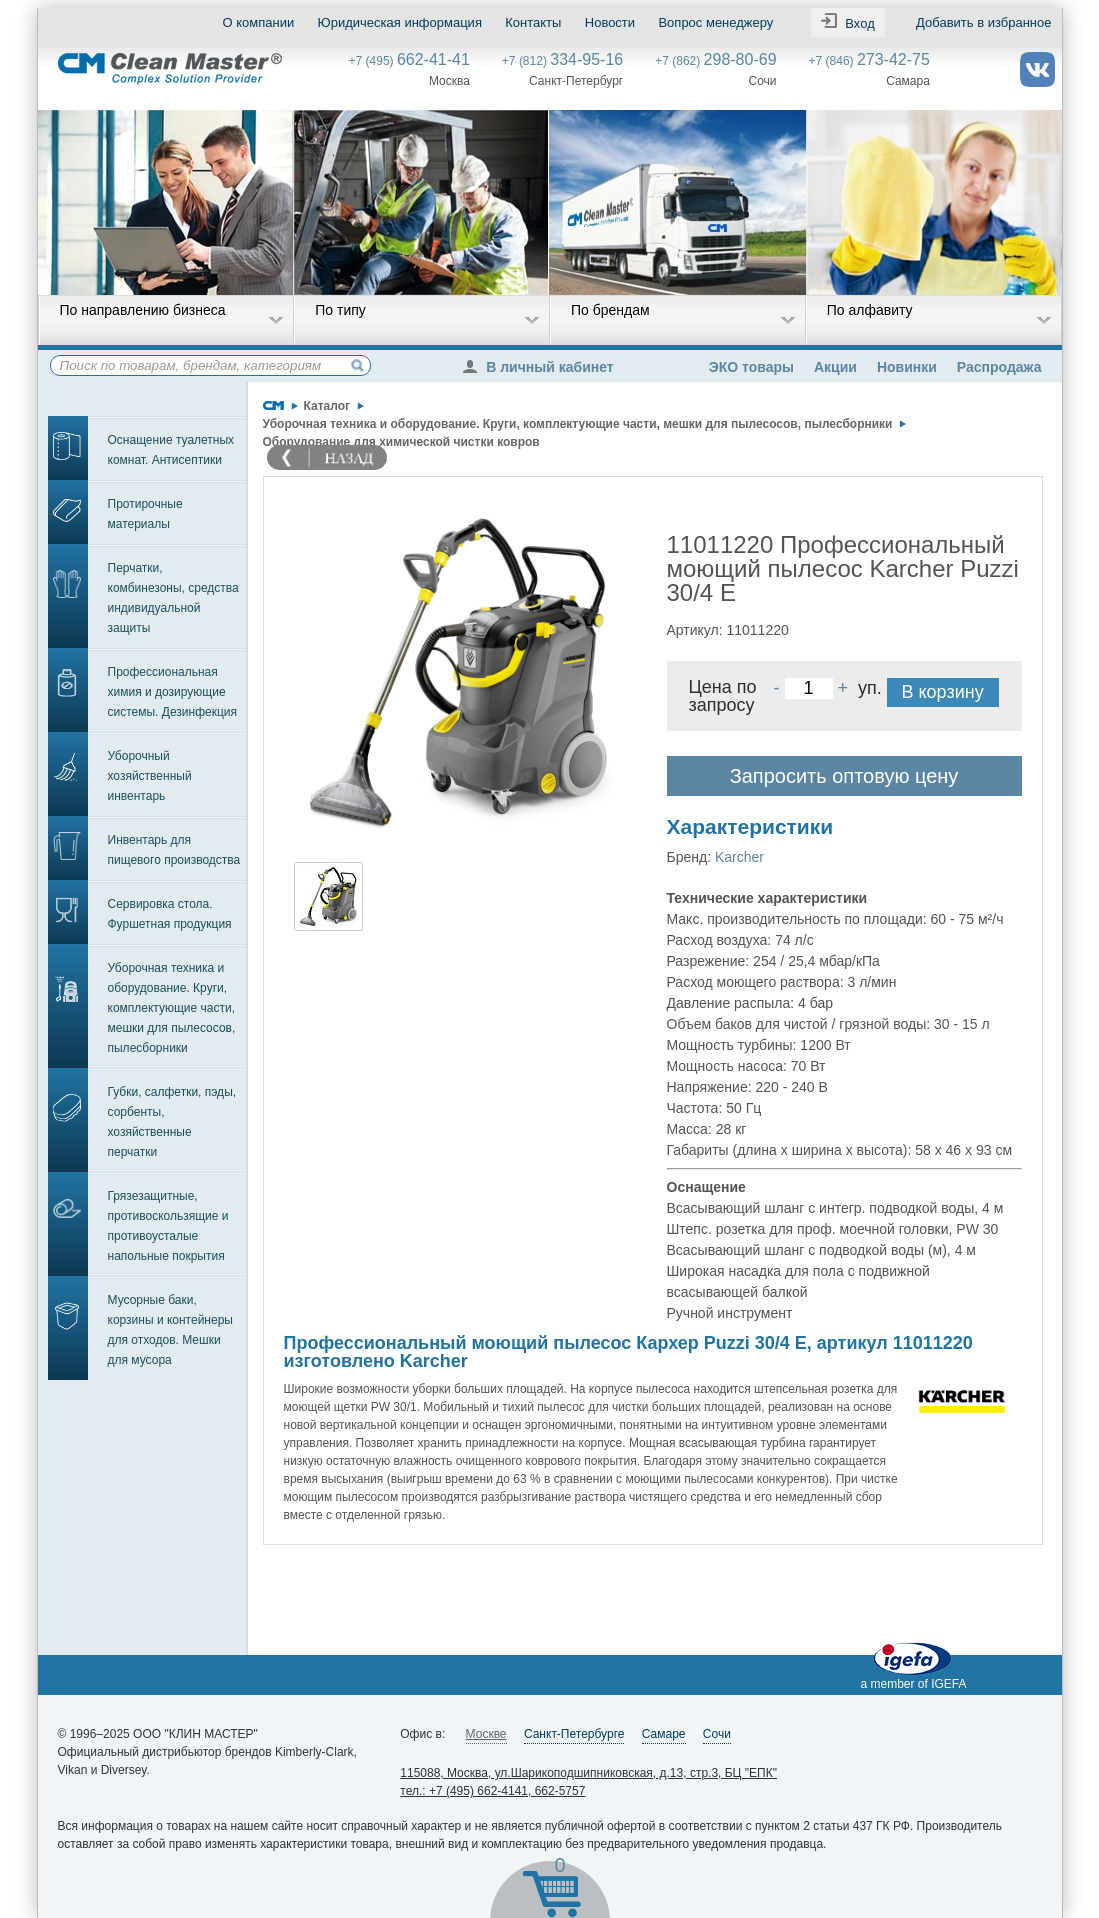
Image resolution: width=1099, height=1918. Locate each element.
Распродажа (999, 367)
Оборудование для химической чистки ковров (401, 442)
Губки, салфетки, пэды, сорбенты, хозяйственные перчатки (172, 1122)
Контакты (533, 22)
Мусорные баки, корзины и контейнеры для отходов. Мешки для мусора (170, 1330)
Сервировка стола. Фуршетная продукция (170, 914)
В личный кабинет (543, 367)
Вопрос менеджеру (715, 22)
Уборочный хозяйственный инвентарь (150, 776)
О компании (259, 22)
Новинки (907, 367)
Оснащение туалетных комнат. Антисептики (171, 450)
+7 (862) (715, 61)
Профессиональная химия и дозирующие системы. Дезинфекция (173, 692)
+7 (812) (562, 61)
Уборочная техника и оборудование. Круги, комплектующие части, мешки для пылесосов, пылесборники (172, 1008)
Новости (610, 22)
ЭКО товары (751, 367)
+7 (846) (869, 61)
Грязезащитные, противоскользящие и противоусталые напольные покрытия (168, 1226)
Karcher (739, 857)
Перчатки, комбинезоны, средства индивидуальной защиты (173, 598)
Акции (835, 367)
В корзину (943, 692)
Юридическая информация (400, 22)
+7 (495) (409, 61)
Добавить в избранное (983, 22)
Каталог (327, 406)
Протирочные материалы (145, 514)
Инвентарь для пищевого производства (174, 850)
